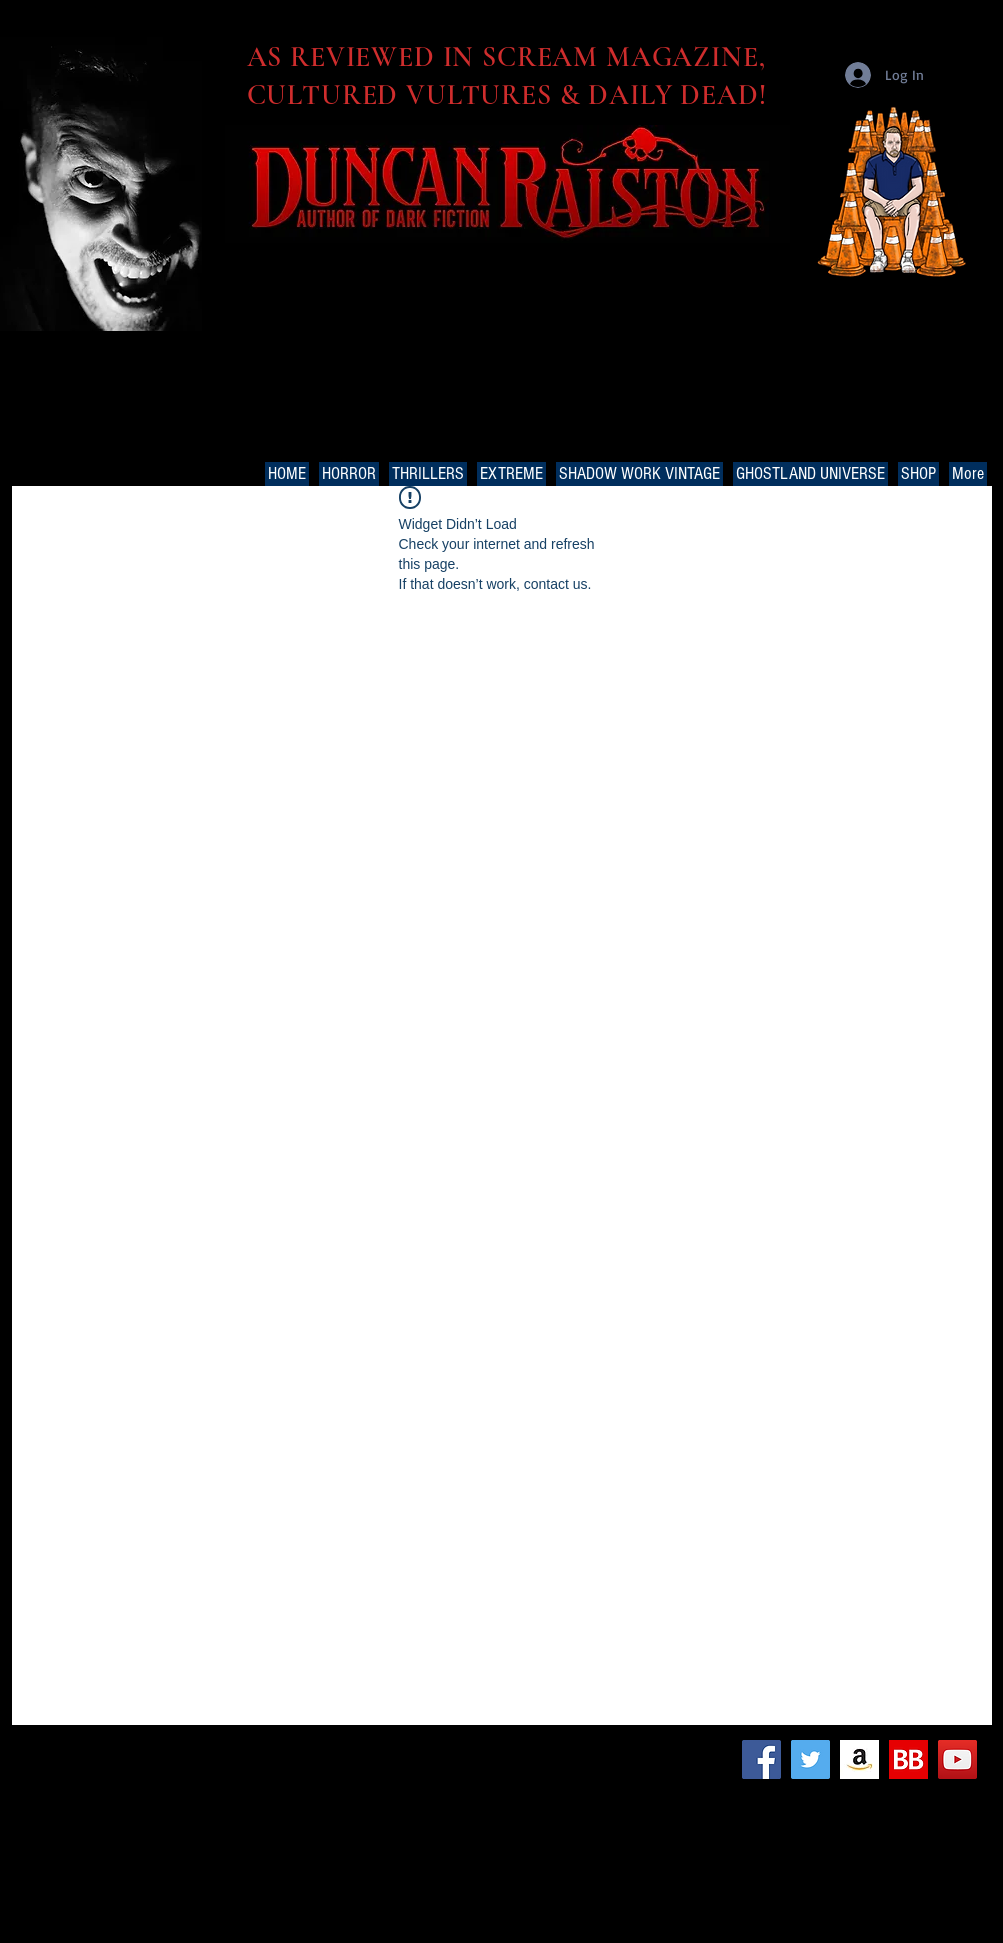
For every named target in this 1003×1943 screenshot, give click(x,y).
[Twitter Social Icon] (810, 1759)
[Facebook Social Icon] (761, 1759)
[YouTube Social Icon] (957, 1759)
